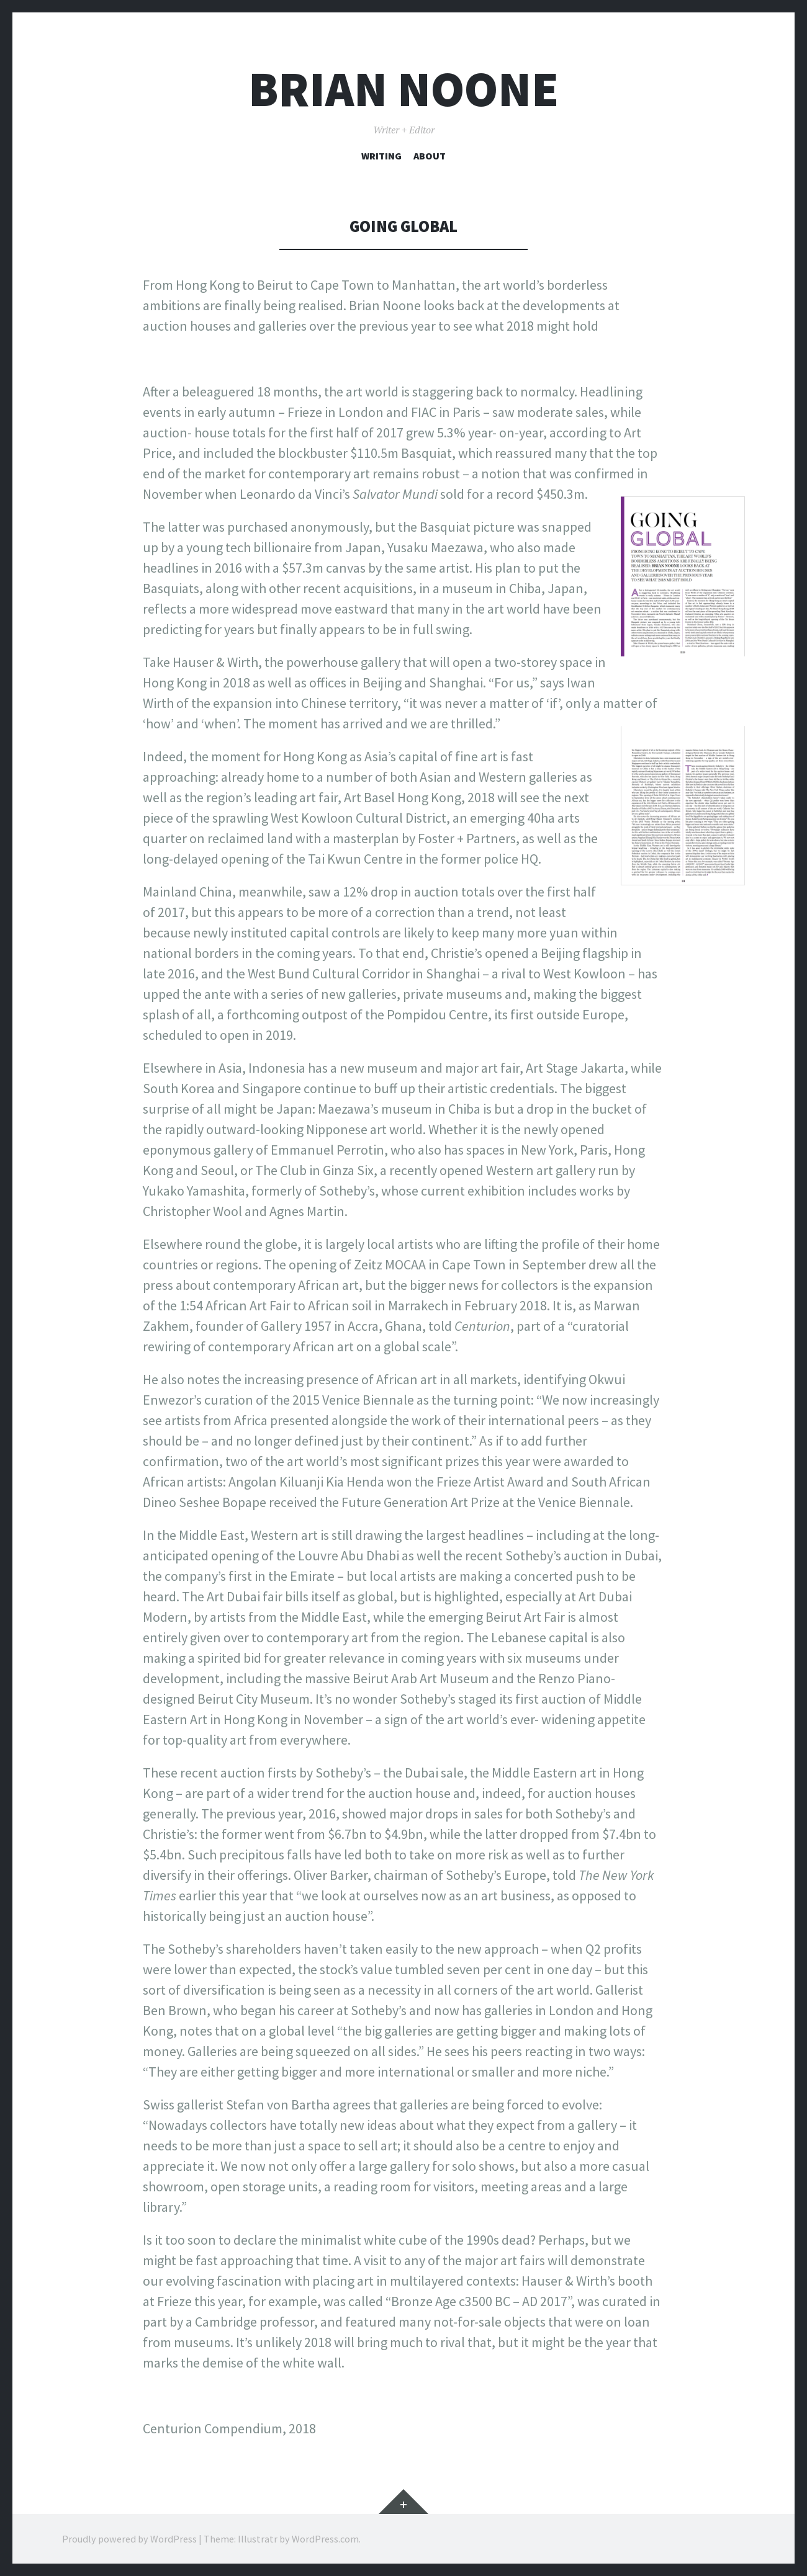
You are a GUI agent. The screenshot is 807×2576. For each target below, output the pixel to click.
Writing (381, 156)
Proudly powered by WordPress (129, 2539)
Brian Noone (403, 89)
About (429, 156)
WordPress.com (325, 2539)
